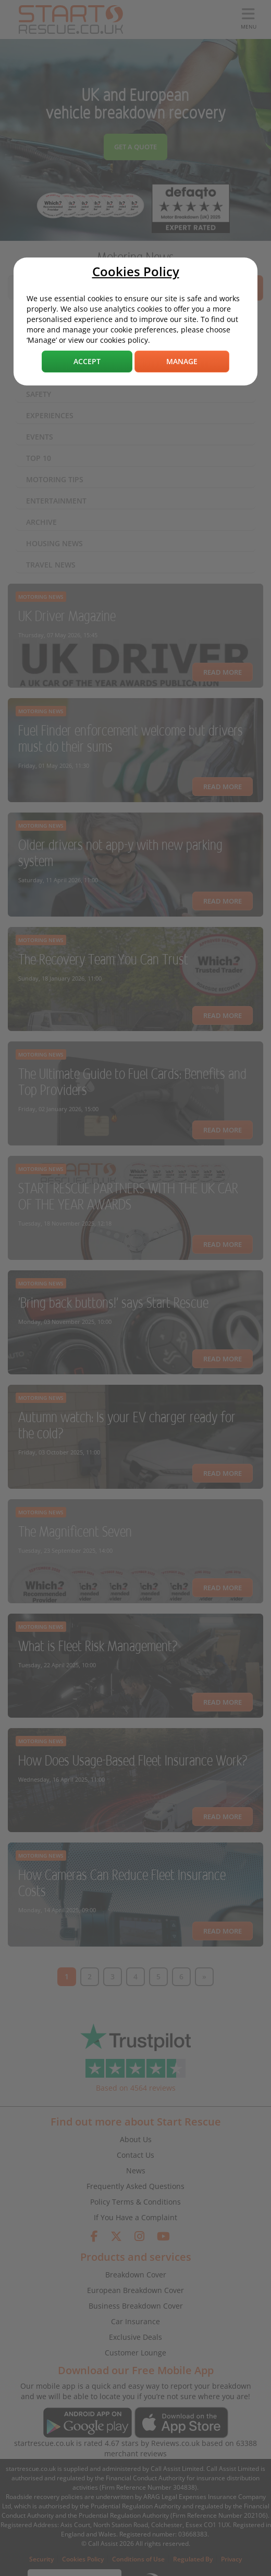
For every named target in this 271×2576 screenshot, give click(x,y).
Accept (87, 361)
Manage (182, 361)
